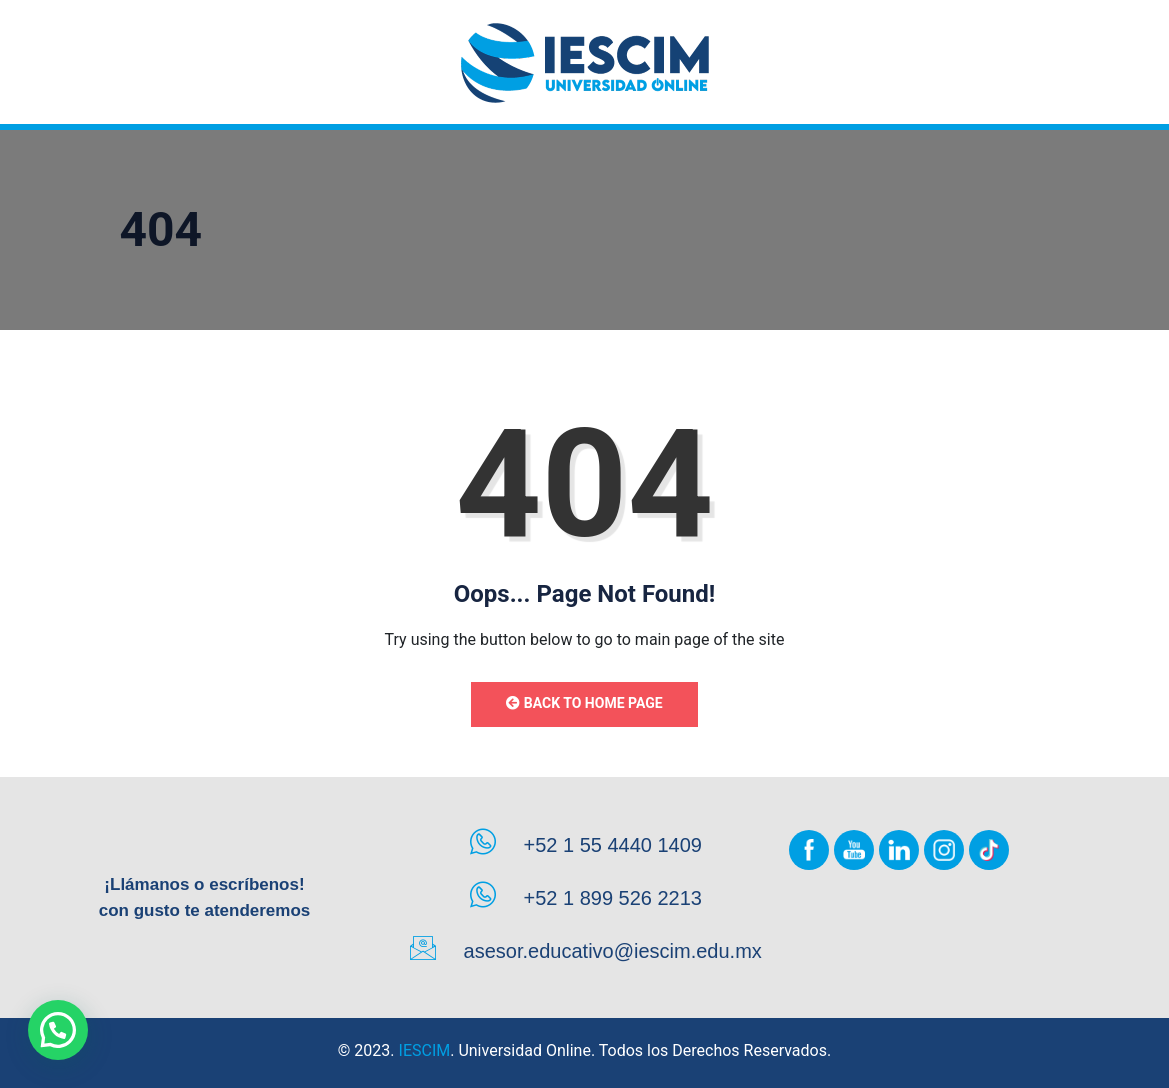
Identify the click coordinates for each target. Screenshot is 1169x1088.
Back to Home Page (584, 703)
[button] (58, 1030)
